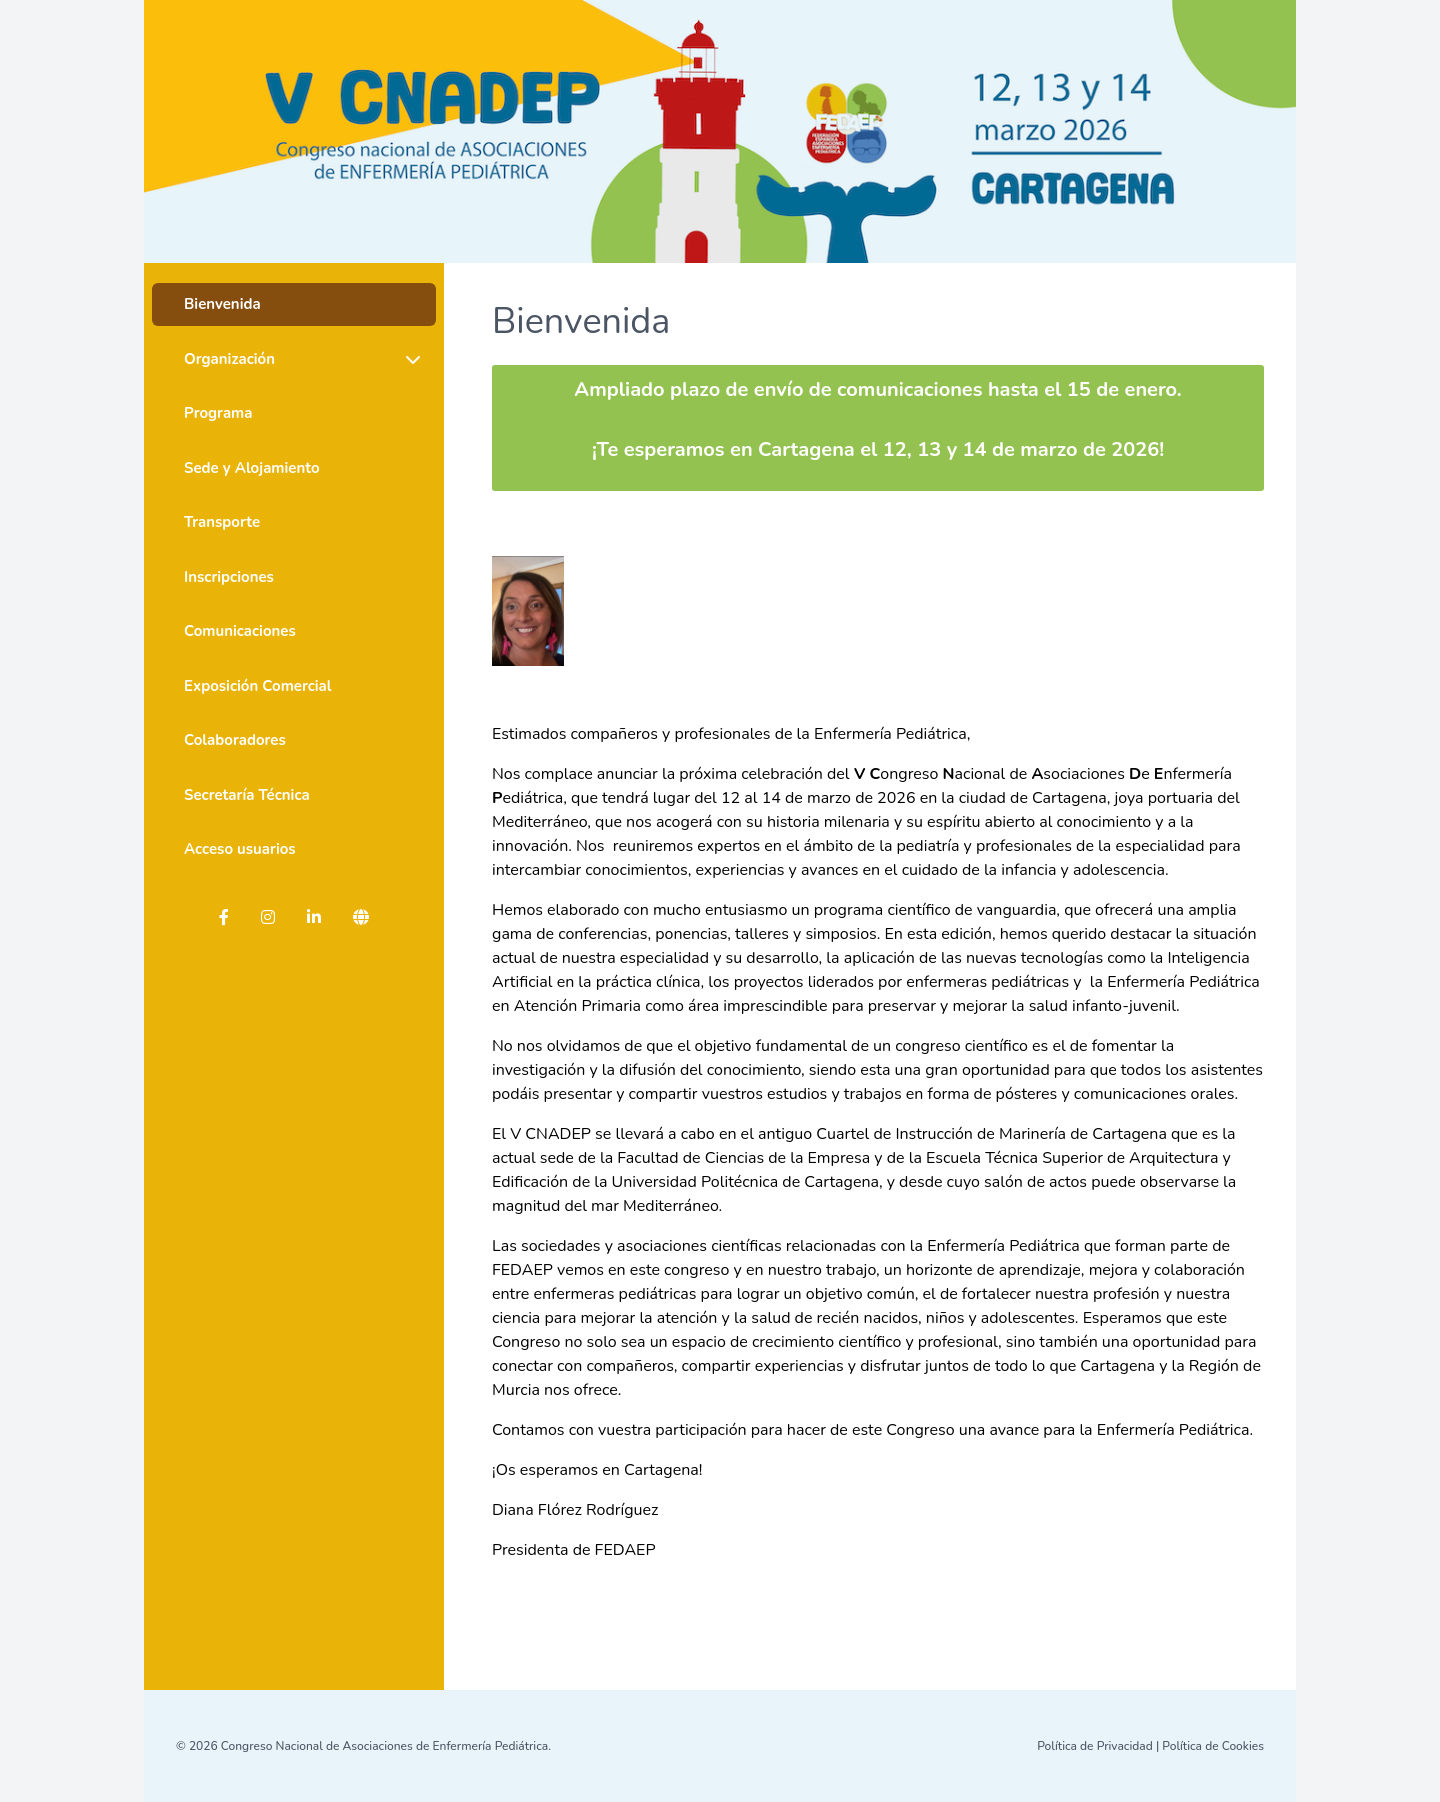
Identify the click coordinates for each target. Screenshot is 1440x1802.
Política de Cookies (1213, 1746)
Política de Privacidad (1095, 1746)
